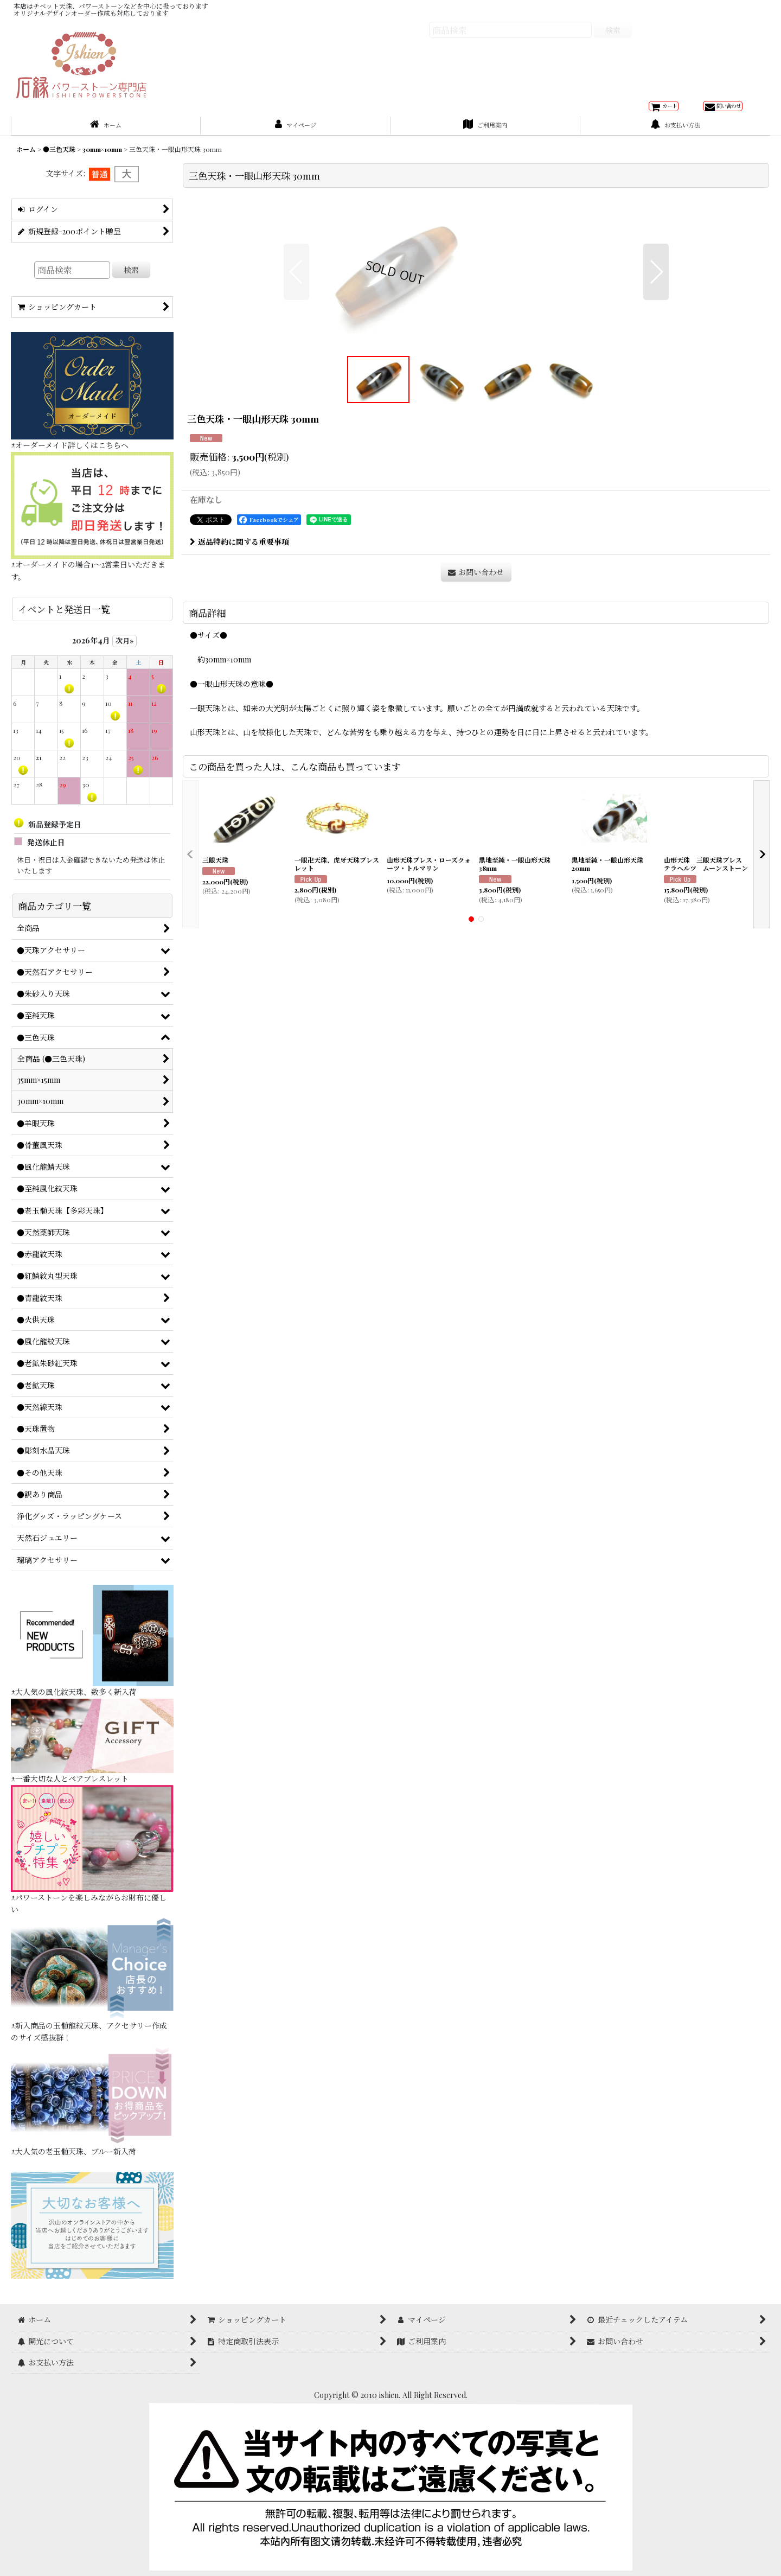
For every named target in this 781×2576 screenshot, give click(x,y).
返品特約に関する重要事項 (239, 716)
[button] (296, 364)
